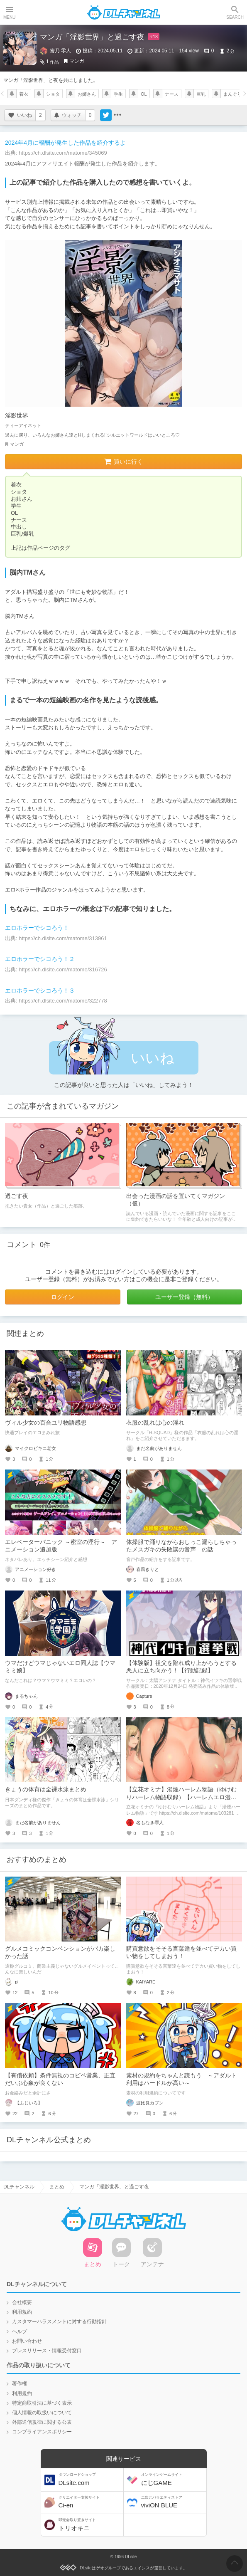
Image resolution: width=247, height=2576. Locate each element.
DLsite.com (90, 2479)
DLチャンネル (123, 12)
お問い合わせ (27, 2341)
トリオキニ (90, 2525)
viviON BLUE (172, 2502)
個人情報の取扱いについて (42, 2412)
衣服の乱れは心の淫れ (155, 1422)
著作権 (19, 2383)
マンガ (76, 61)
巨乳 (200, 93)
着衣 (23, 93)
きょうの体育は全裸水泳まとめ (45, 1789)
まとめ (56, 2181)
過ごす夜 (16, 1196)
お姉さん (87, 93)
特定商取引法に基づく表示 (42, 2403)
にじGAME (172, 2479)
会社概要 (22, 2302)
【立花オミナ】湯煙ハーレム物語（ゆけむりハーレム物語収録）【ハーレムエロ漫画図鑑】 (181, 1797)
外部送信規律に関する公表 (42, 2422)
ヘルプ (19, 2331)
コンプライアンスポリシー (42, 2432)
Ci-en (90, 2502)
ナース (172, 93)
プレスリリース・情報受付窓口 (47, 2351)
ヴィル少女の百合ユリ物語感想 (45, 1422)
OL (144, 93)
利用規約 (22, 2312)
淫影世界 (16, 415)
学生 (118, 93)
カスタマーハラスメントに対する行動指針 (59, 2321)
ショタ (53, 93)
